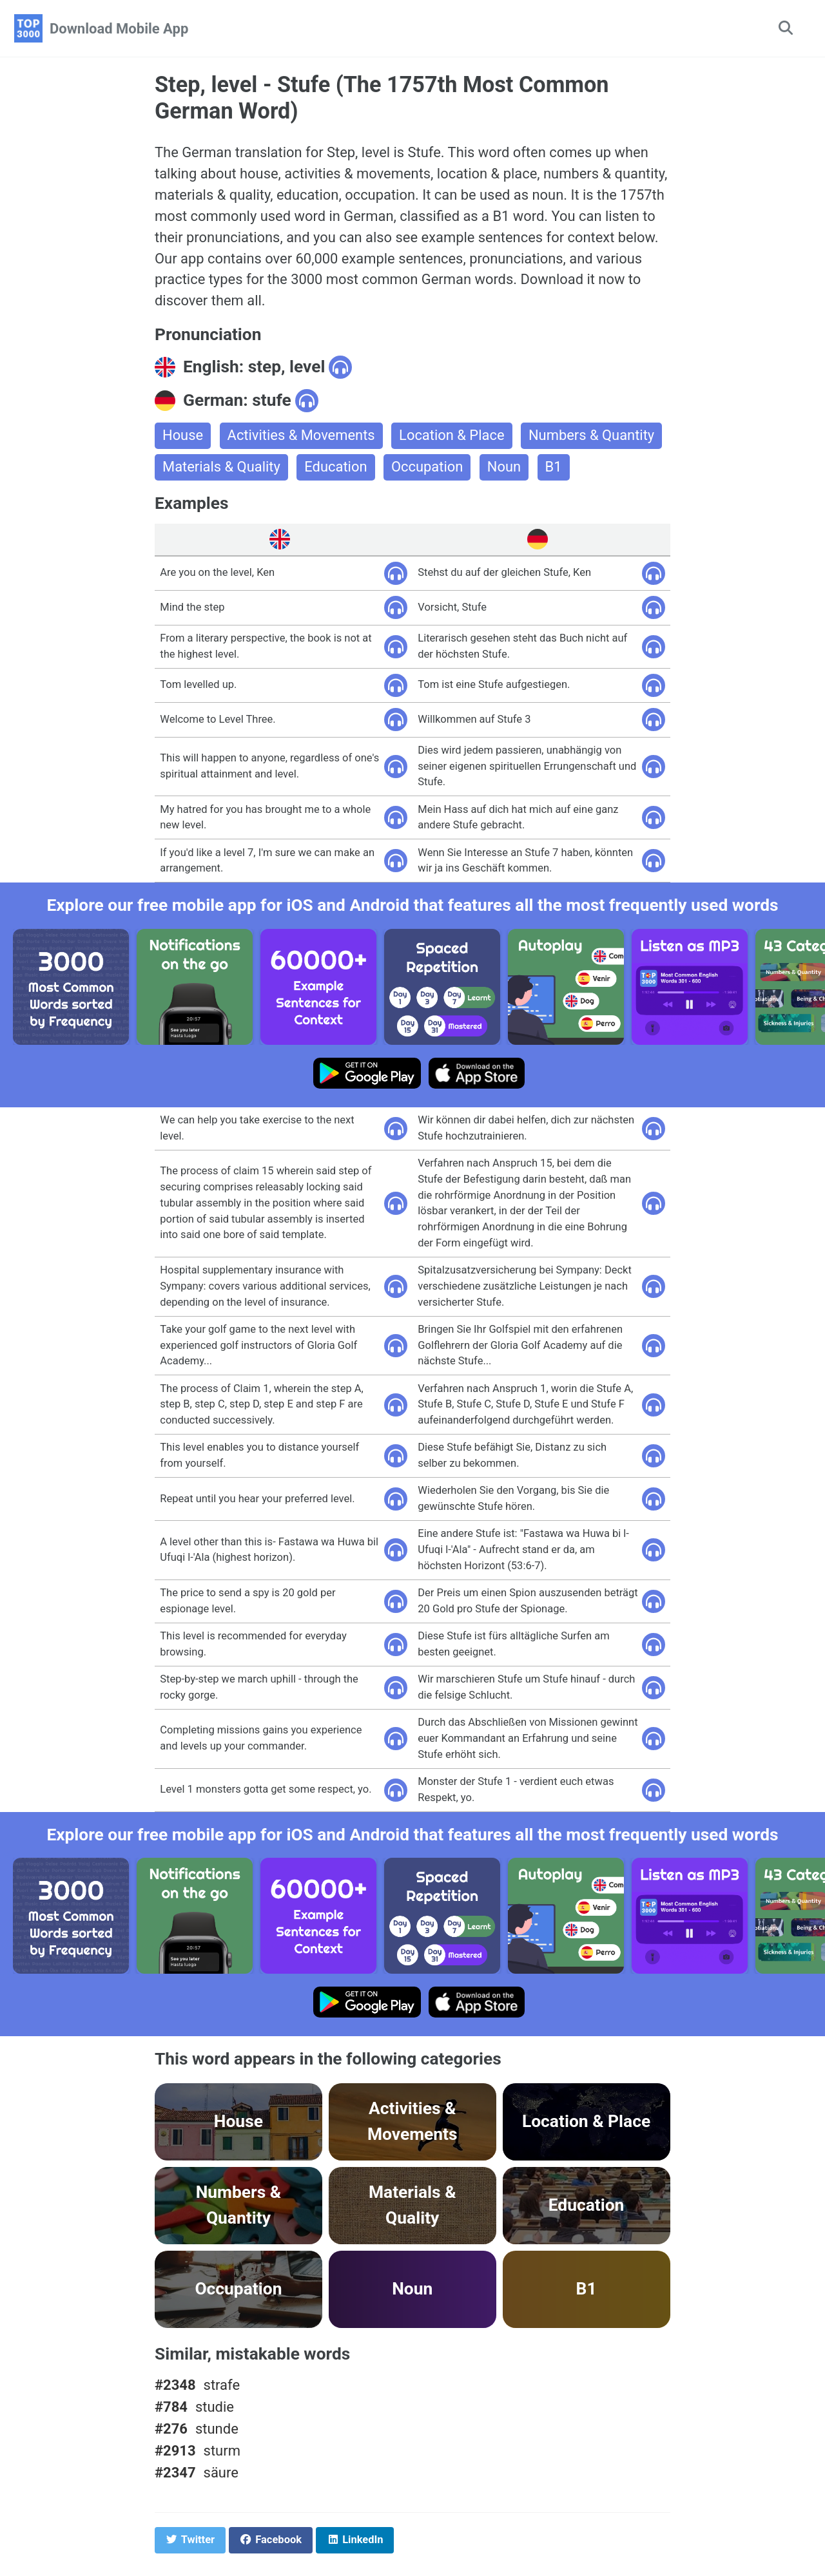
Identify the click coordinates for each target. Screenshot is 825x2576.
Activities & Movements (302, 436)
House (182, 436)
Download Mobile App (119, 29)
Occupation (428, 468)
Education (336, 468)
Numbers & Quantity (593, 436)
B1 (554, 468)
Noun (505, 468)
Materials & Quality (221, 468)
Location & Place (452, 436)
